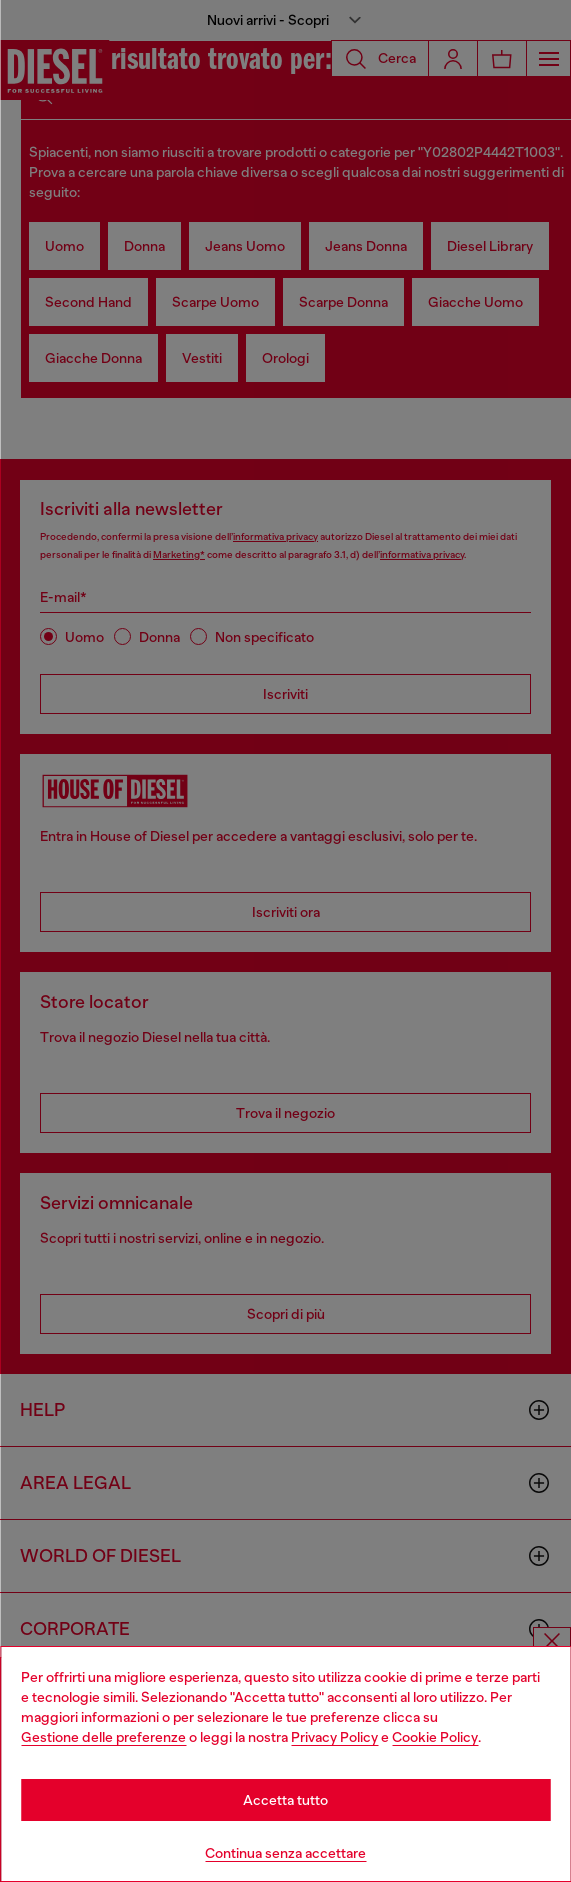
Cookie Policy (435, 1737)
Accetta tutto (285, 1800)
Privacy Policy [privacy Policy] (334, 1737)
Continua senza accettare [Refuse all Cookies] (285, 1853)
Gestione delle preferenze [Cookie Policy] (103, 1737)
